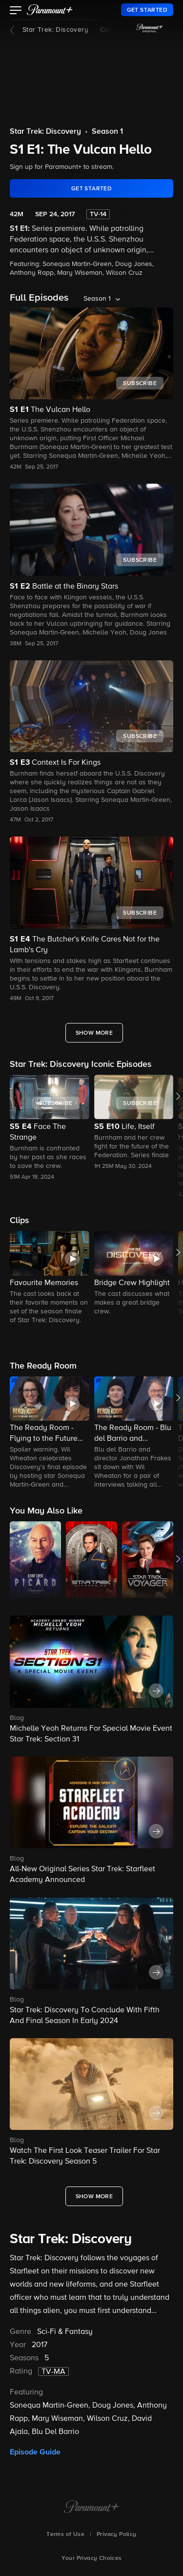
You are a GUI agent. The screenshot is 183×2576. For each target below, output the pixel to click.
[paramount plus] (50, 9)
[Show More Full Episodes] (94, 1033)
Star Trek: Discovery (55, 29)
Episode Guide (35, 2452)
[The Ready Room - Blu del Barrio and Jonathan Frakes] (134, 1433)
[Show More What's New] (94, 2196)
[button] (16, 11)
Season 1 (107, 132)
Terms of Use (65, 2534)
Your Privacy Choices (91, 2558)
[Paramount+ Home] (91, 2507)
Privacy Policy (117, 2534)
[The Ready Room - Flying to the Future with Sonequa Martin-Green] (49, 1433)
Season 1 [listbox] (97, 298)
